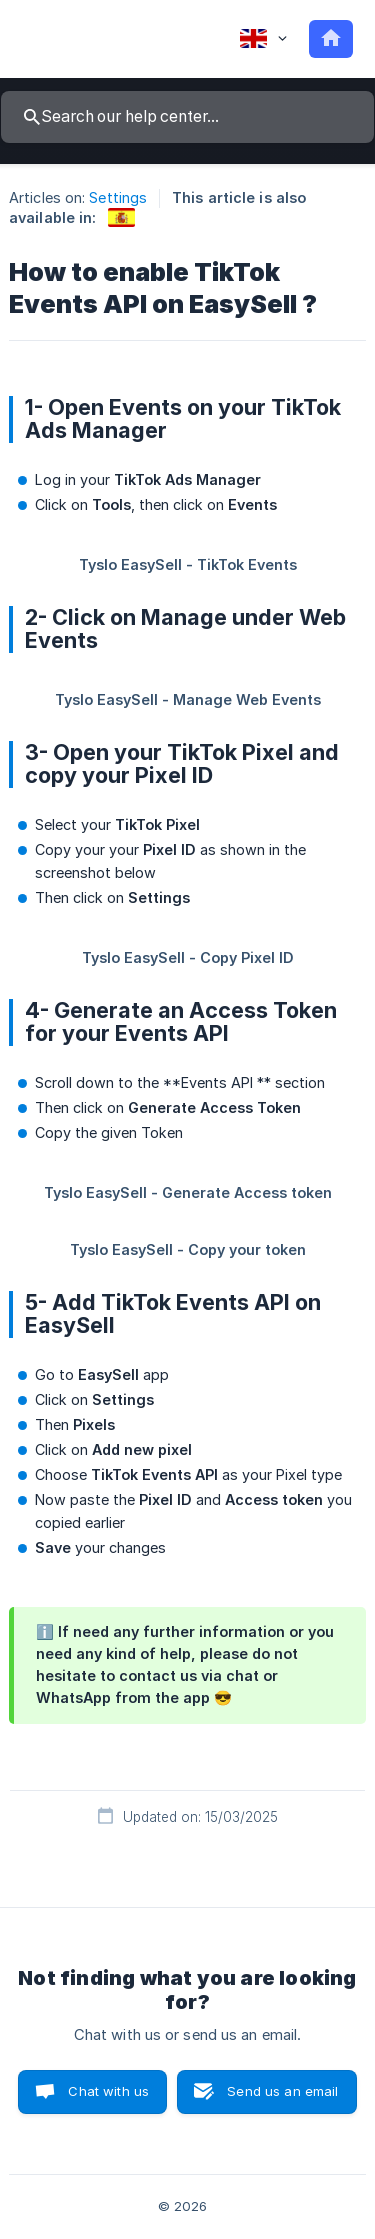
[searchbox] (187, 117)
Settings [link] (118, 197)
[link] (121, 217)
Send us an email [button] (282, 2091)
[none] (263, 39)
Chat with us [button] (108, 2091)
